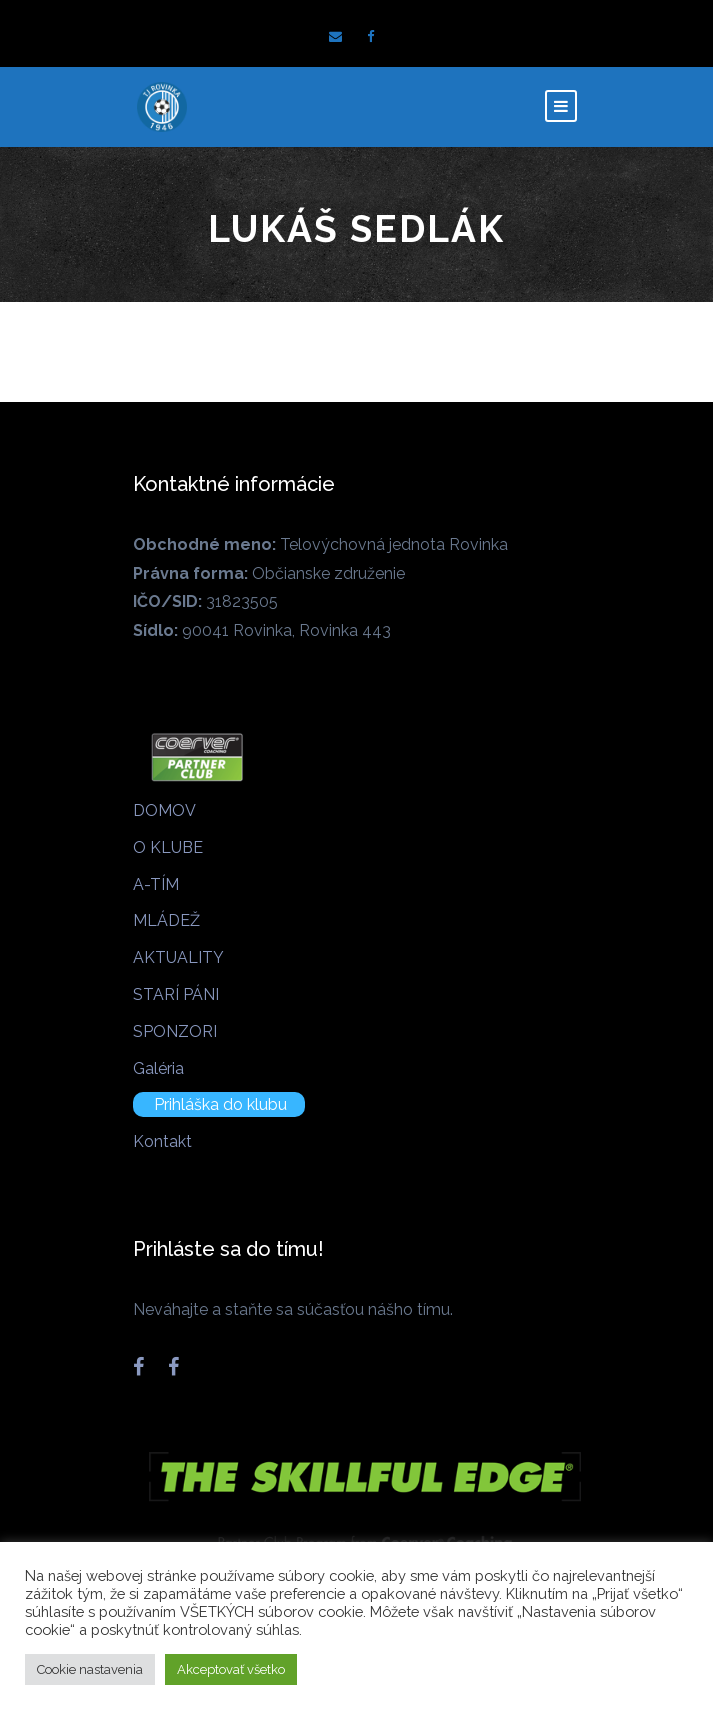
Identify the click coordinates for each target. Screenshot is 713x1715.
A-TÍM (156, 884)
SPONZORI (175, 1031)
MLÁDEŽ (166, 920)
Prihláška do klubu (220, 1104)
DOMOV (164, 810)
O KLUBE (168, 847)
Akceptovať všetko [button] (231, 1669)
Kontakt (162, 1141)
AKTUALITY (178, 957)
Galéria (158, 1068)
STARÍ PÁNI (176, 994)
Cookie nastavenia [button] (90, 1669)
